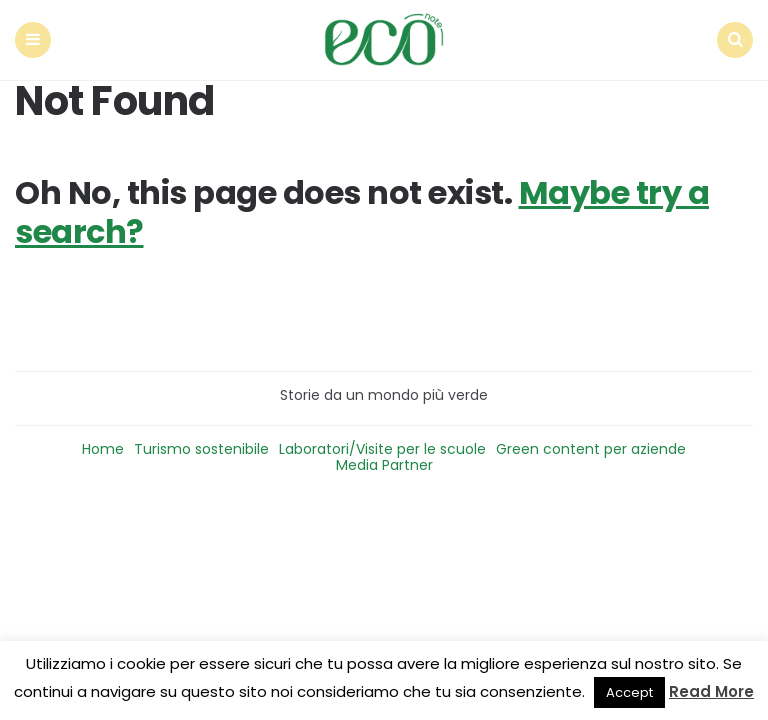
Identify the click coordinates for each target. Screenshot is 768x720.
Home (103, 449)
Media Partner (384, 465)
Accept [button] (629, 692)
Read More (711, 691)
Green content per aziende (591, 449)
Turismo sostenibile (201, 449)
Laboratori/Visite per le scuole (382, 449)
